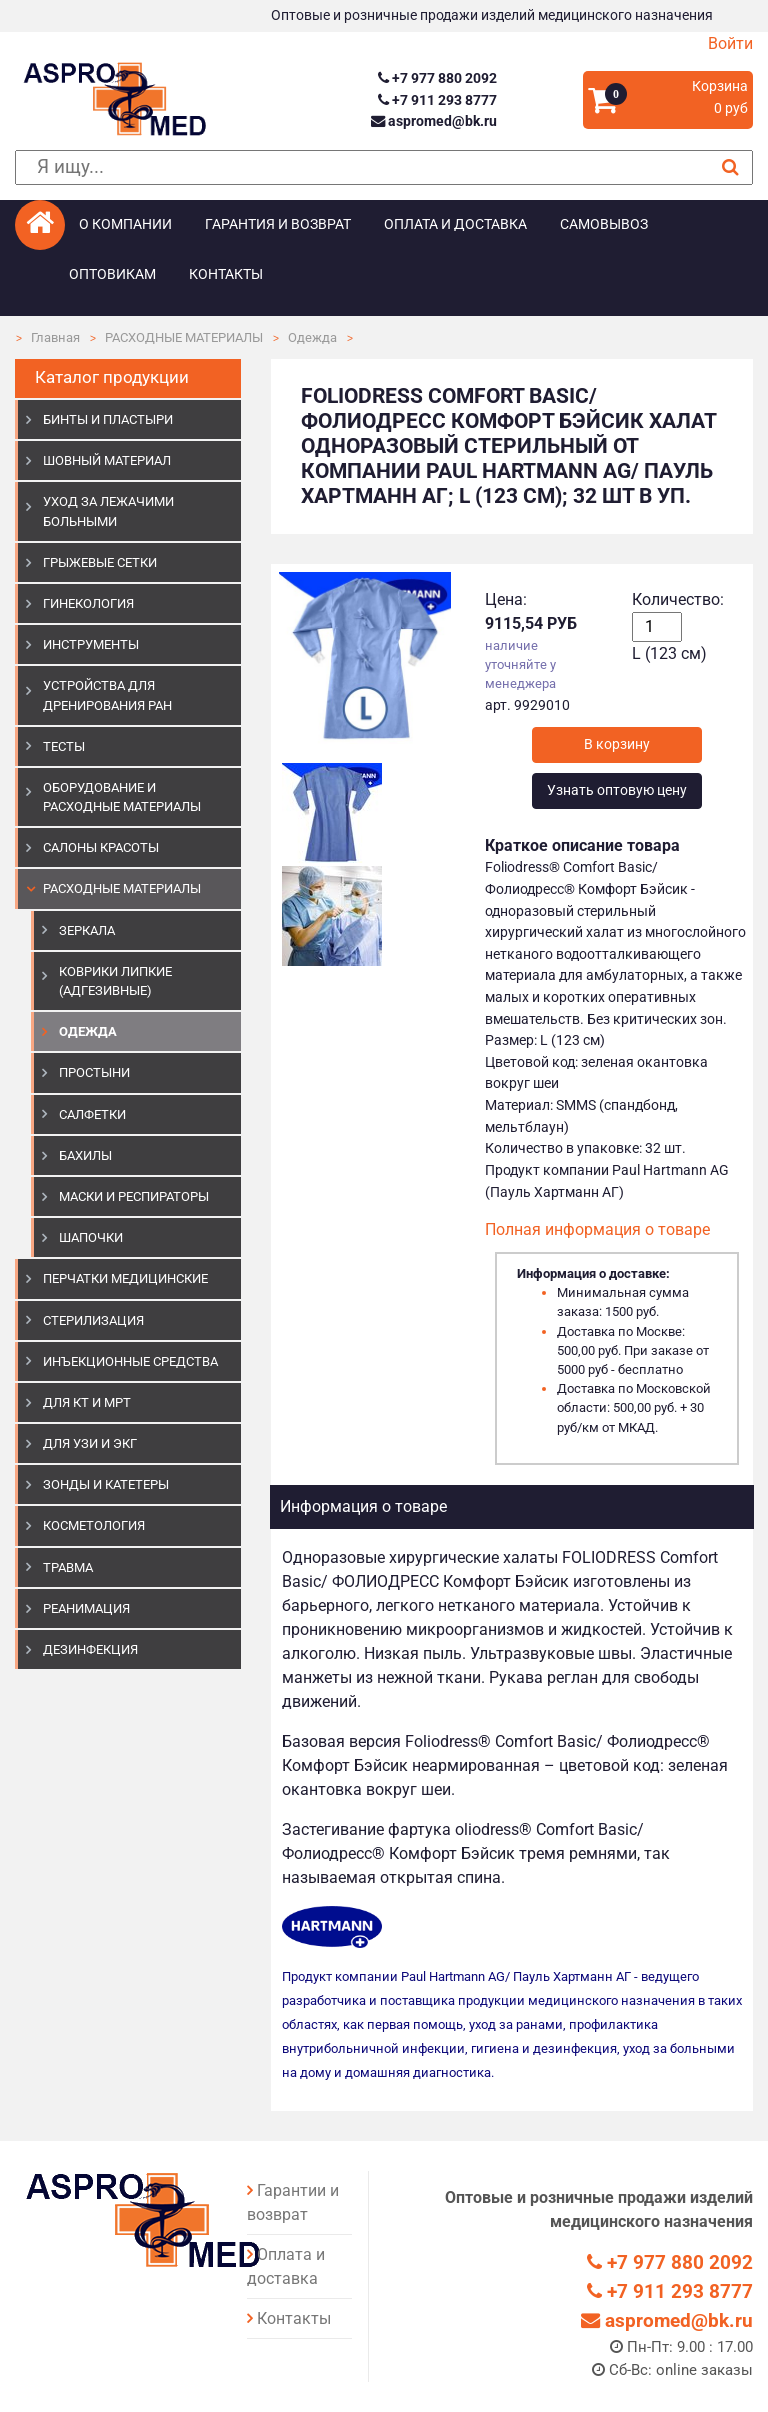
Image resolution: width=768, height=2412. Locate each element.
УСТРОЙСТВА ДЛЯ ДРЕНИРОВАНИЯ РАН (107, 695)
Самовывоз (604, 224)
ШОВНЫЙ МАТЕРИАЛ (107, 460)
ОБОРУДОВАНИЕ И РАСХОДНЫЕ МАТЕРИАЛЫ (122, 797)
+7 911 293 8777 (437, 100)
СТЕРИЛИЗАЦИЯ (93, 1320)
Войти (730, 43)
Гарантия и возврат (278, 224)
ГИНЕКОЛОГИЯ (88, 603)
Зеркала (87, 930)
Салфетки (92, 1114)
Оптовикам (112, 274)
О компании (125, 224)
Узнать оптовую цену (617, 790)
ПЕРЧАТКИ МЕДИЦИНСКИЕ (125, 1278)
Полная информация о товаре (597, 1229)
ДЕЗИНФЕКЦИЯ (90, 1649)
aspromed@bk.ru (434, 121)
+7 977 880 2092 (437, 78)
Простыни (94, 1072)
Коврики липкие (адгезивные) (115, 981)
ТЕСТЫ (64, 746)
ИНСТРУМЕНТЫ (91, 644)
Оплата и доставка (455, 224)
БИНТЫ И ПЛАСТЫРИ (108, 419)
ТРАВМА (68, 1567)
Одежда (312, 337)
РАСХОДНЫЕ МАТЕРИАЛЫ (184, 337)
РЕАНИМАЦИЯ (86, 1608)
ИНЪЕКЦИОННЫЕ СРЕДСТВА (130, 1361)
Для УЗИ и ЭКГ (90, 1443)
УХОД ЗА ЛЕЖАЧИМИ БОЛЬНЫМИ (108, 511)
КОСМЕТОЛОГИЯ (94, 1525)
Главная (55, 337)
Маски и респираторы (134, 1196)
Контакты (226, 274)
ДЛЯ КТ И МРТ (87, 1402)
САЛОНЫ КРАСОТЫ (101, 847)
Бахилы (85, 1155)
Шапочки (91, 1237)
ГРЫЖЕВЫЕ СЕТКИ (100, 562)
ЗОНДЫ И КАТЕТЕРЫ (106, 1484)
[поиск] (384, 167)
